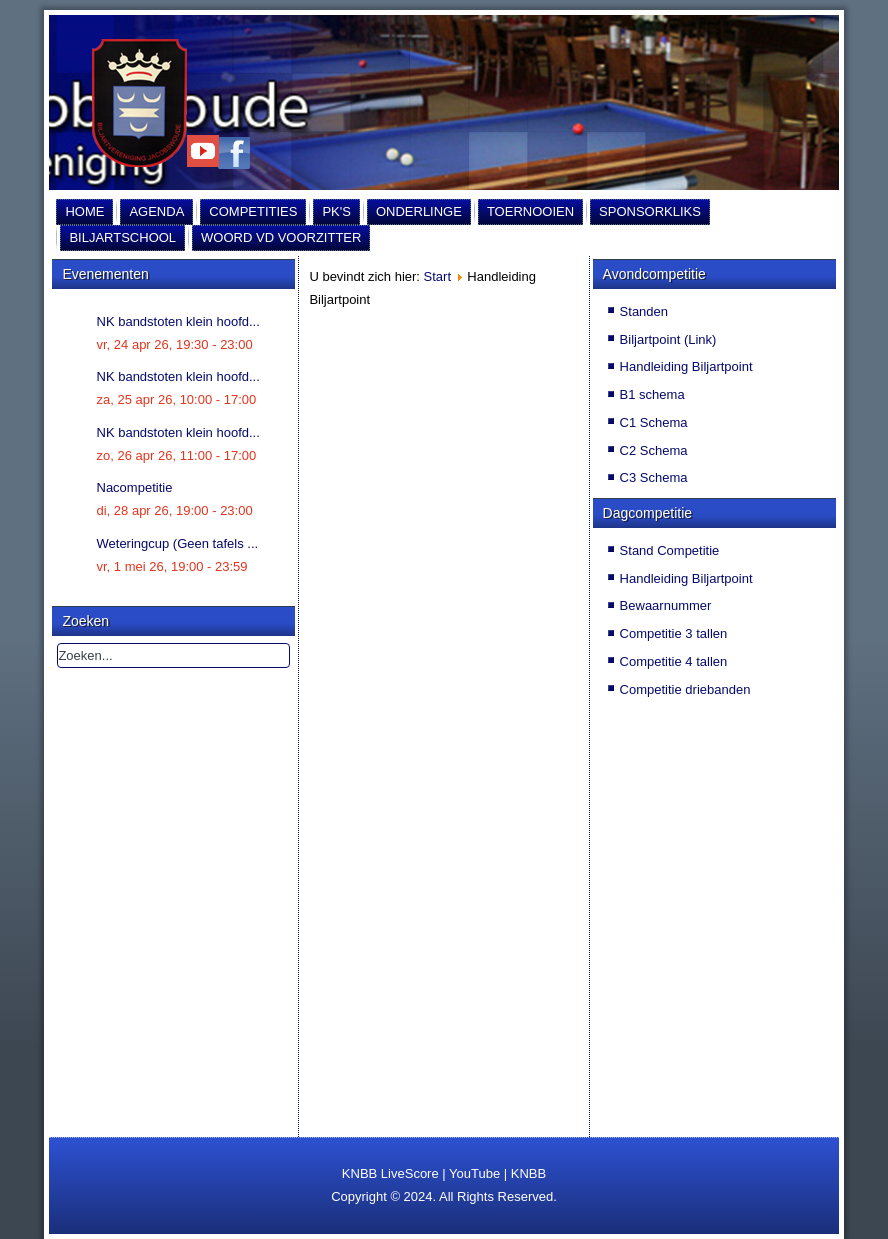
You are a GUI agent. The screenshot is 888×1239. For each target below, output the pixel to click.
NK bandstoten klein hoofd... (178, 321)
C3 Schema (654, 477)
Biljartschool (122, 237)
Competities (253, 211)
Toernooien (530, 211)
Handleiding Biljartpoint (686, 366)
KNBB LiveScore (390, 1173)
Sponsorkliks (650, 211)
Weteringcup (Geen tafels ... (178, 543)
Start (437, 276)
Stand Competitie (670, 550)
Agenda (156, 211)
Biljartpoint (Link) (668, 339)
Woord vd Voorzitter (281, 237)
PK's (336, 211)
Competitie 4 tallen (674, 661)
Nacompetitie (135, 487)
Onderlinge (419, 211)
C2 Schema (654, 450)
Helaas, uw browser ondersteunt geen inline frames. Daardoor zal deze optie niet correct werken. (443, 677)
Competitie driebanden (685, 689)
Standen (644, 311)
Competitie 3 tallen (674, 633)
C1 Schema (654, 422)
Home (84, 211)
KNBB (528, 1173)
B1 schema (652, 394)
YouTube (474, 1173)
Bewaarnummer (666, 605)
